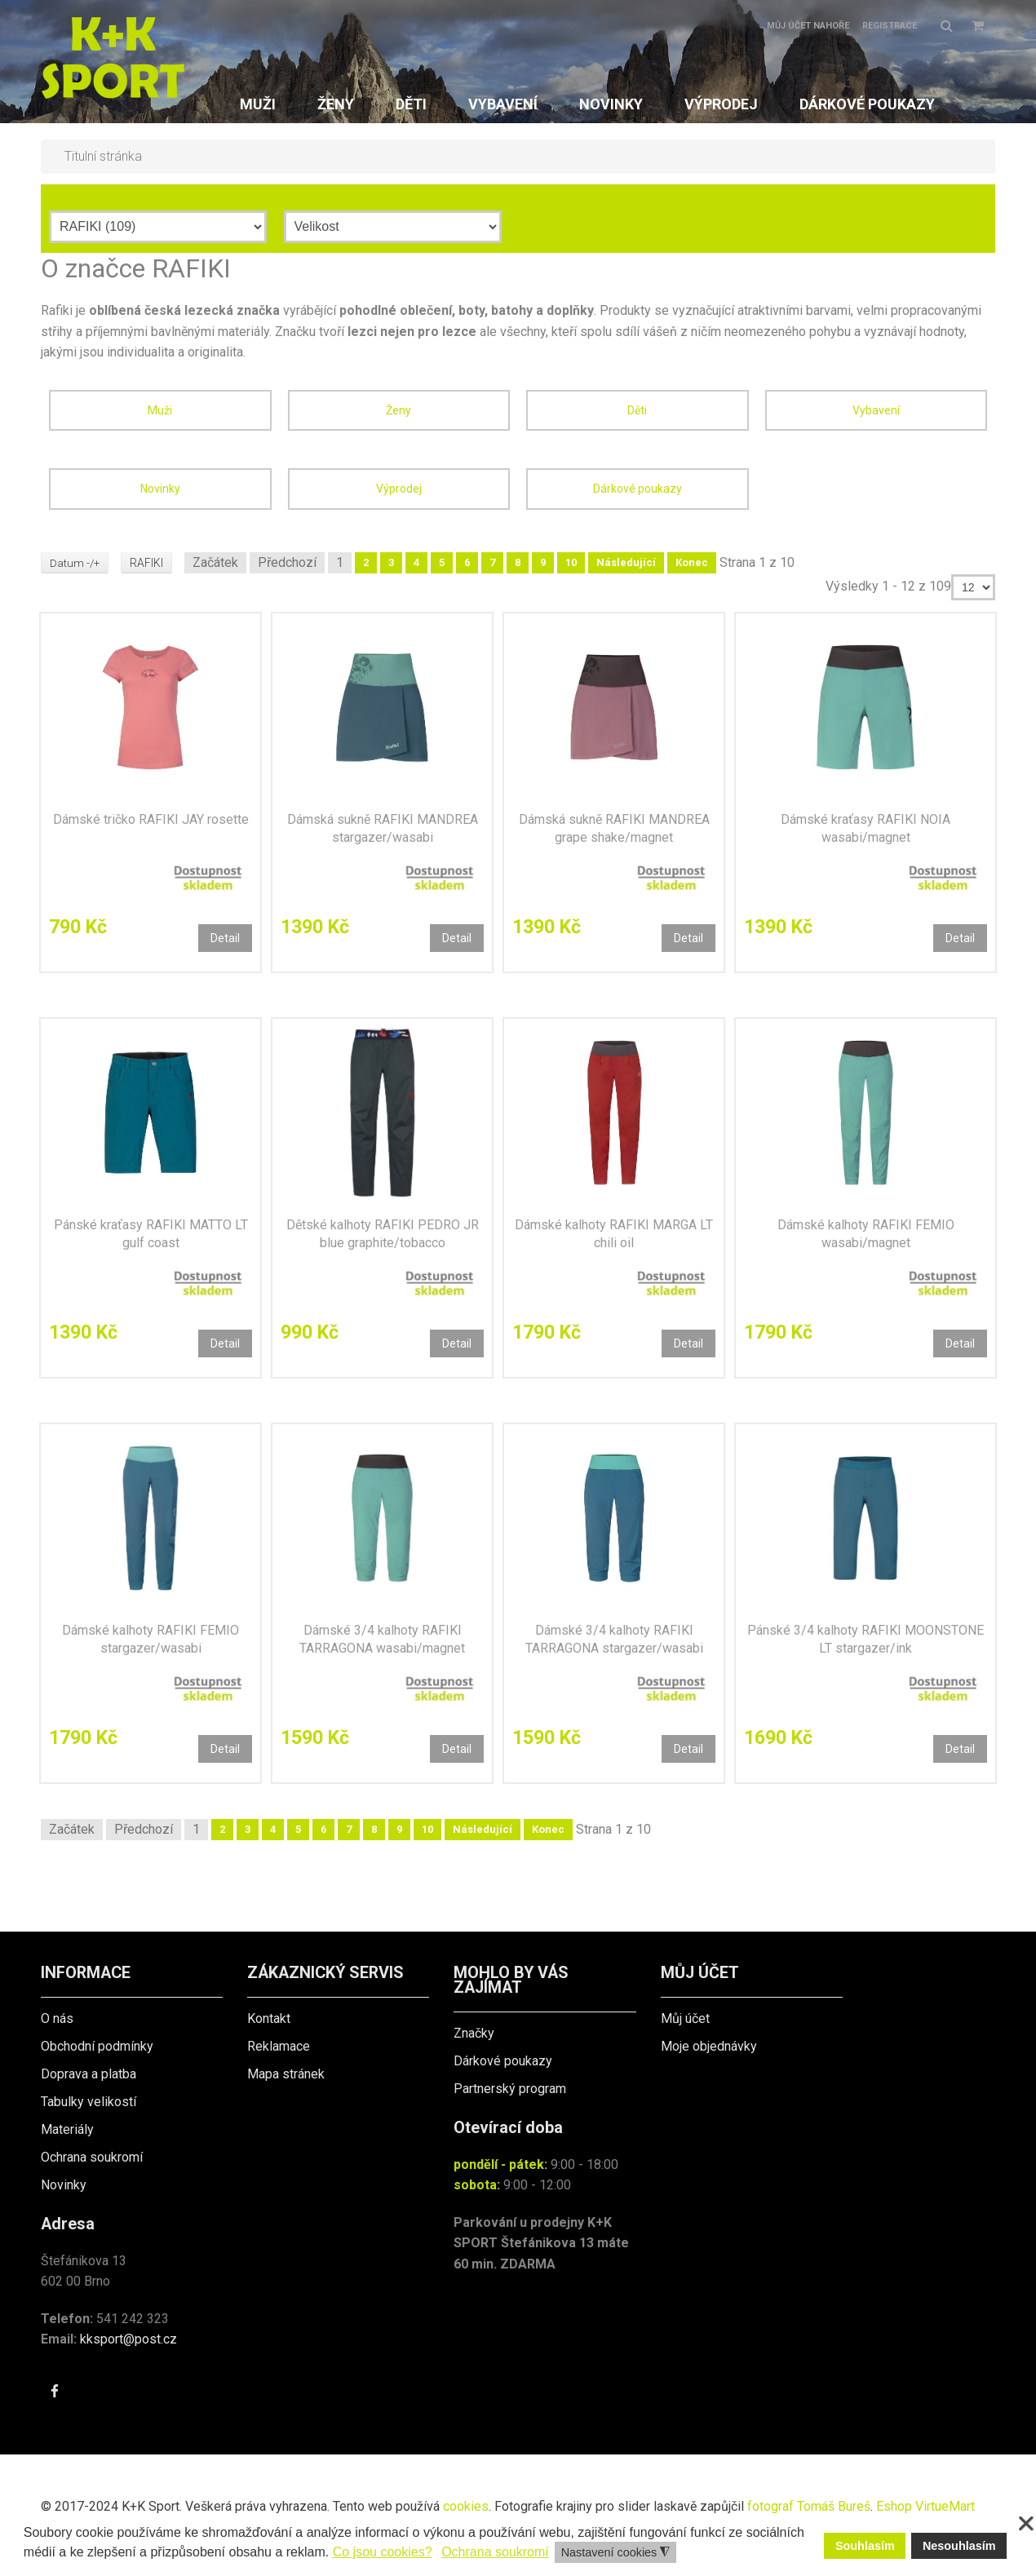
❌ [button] (1026, 2524)
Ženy (398, 410)
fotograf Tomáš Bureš (808, 2506)
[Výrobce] (158, 226)
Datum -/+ (75, 562)
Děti (637, 410)
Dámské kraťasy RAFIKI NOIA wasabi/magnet (865, 828)
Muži (160, 410)
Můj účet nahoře (808, 25)
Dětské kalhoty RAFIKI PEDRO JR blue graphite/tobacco (382, 1233)
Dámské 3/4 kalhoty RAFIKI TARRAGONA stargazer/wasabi (614, 1639)
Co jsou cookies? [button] (382, 2552)
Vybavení (876, 410)
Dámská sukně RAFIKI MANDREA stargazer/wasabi (382, 828)
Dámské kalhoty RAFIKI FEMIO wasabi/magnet (865, 1233)
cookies (466, 2506)
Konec (693, 562)
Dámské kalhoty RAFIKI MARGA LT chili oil (614, 1233)
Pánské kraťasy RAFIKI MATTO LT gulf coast (151, 1233)
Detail (225, 938)
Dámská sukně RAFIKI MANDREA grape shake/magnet (614, 828)
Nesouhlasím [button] (959, 2545)
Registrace (889, 25)
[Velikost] (393, 226)
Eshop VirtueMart (925, 2506)
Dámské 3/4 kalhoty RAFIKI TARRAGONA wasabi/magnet (382, 1639)
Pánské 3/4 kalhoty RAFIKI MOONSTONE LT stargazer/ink (865, 1639)
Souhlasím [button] (865, 2545)
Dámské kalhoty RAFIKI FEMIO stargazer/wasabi (150, 1639)
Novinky (160, 488)
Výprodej (399, 488)
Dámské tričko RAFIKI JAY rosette (151, 819)
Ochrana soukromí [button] (495, 2552)
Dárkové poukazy (637, 488)
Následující (627, 562)
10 (572, 562)
